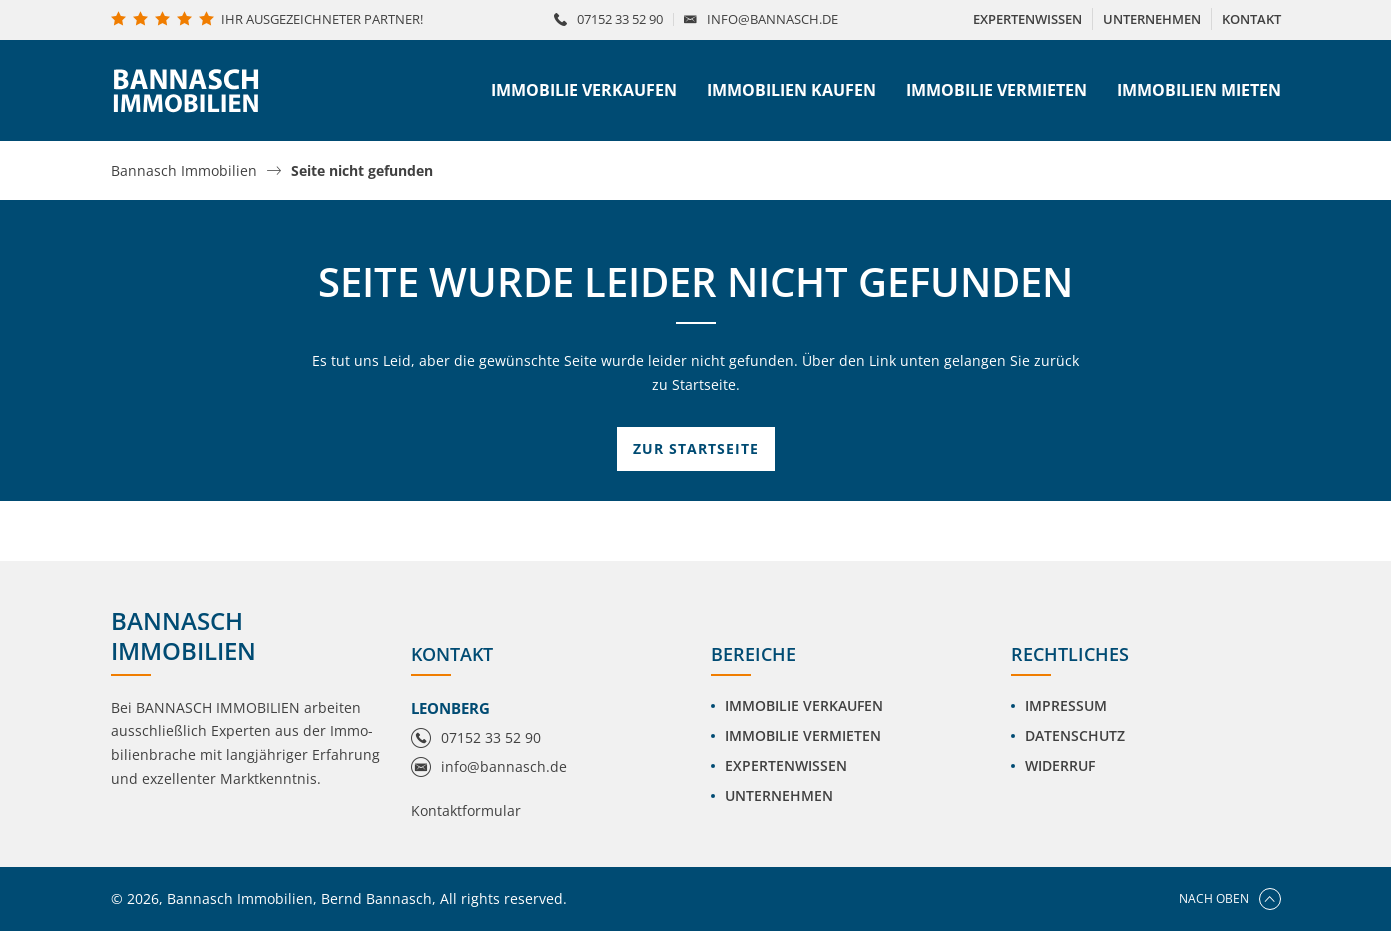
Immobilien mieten (1199, 90)
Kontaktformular (466, 810)
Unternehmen (779, 795)
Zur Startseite (696, 448)
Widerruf (1060, 765)
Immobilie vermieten (996, 90)
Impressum (1066, 705)
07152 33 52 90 (620, 19)
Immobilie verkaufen (584, 90)
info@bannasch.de (772, 19)
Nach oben (1230, 899)
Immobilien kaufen (791, 90)
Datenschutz (1075, 735)
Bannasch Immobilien (184, 171)
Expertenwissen (786, 765)
